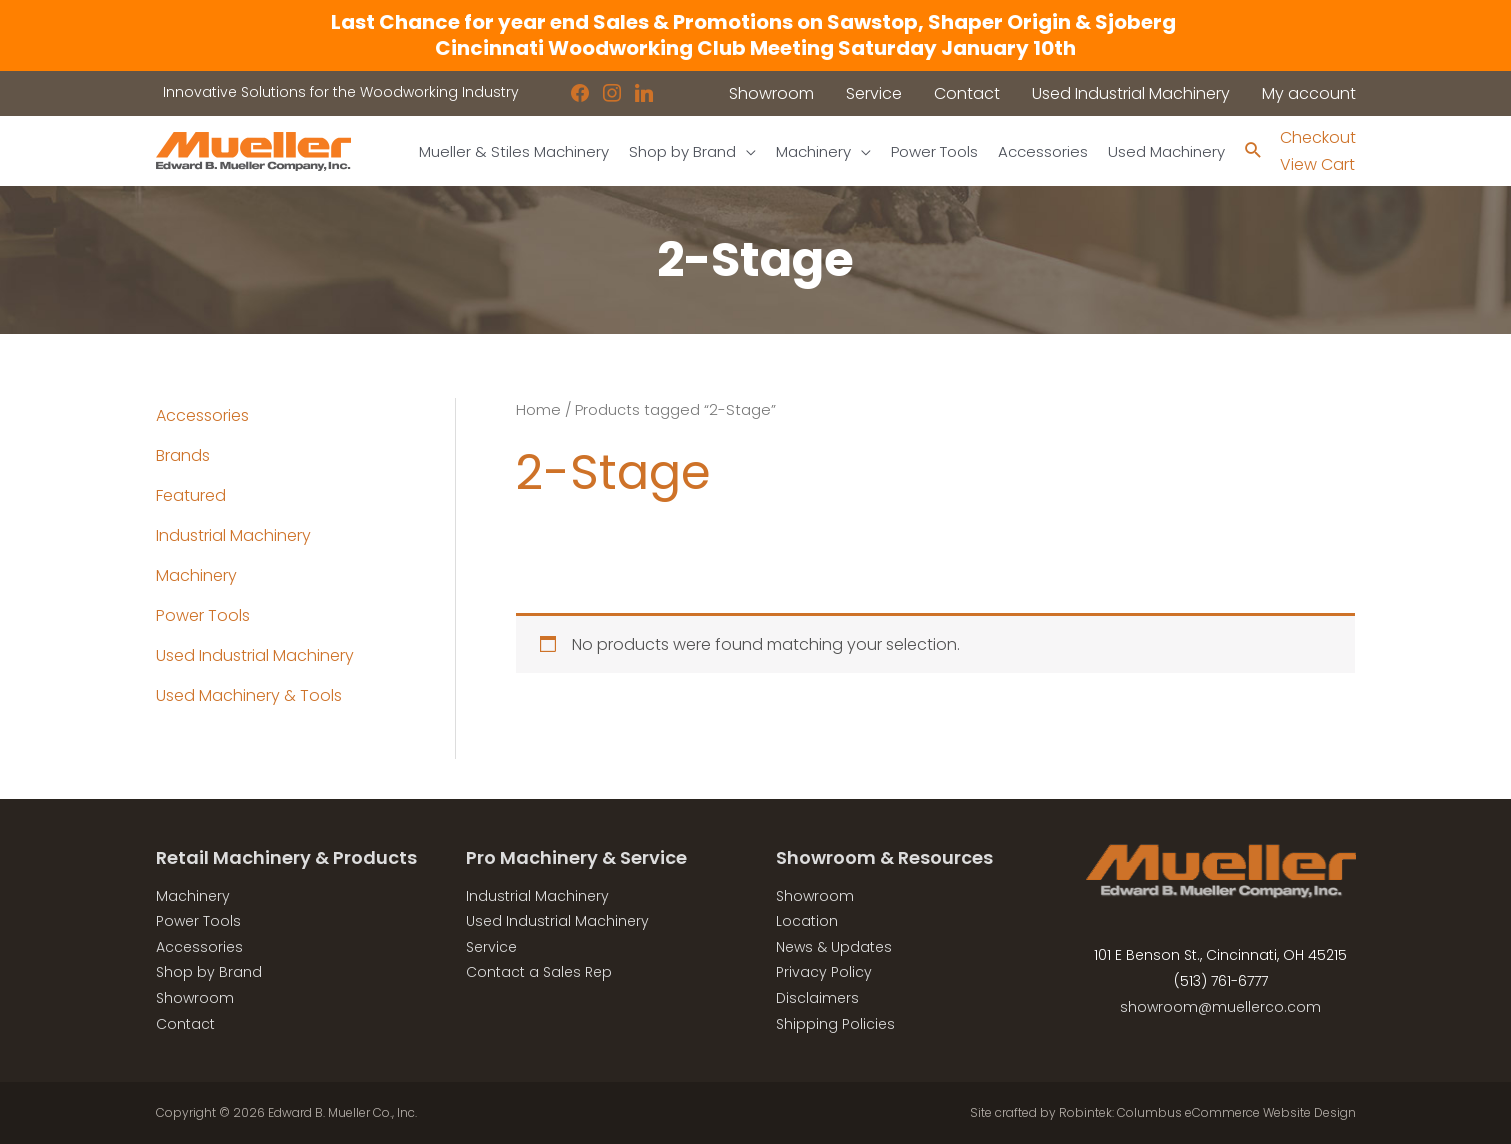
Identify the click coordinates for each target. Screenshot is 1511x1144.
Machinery (196, 575)
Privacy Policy (824, 972)
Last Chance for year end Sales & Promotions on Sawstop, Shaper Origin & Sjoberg (755, 22)
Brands (183, 455)
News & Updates (834, 947)
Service (491, 947)
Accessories (202, 415)
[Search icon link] (1253, 151)
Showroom (195, 998)
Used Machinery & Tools (249, 695)
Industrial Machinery (233, 535)
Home (538, 410)
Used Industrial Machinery (255, 655)
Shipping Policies (835, 1024)
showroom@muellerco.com (1220, 1007)
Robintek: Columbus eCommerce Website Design (1207, 1112)
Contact (185, 1024)
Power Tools (203, 615)
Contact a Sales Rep (539, 972)
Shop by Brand (209, 972)
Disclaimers (817, 998)
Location (807, 921)
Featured (191, 495)
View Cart (1317, 164)
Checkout (1318, 137)
